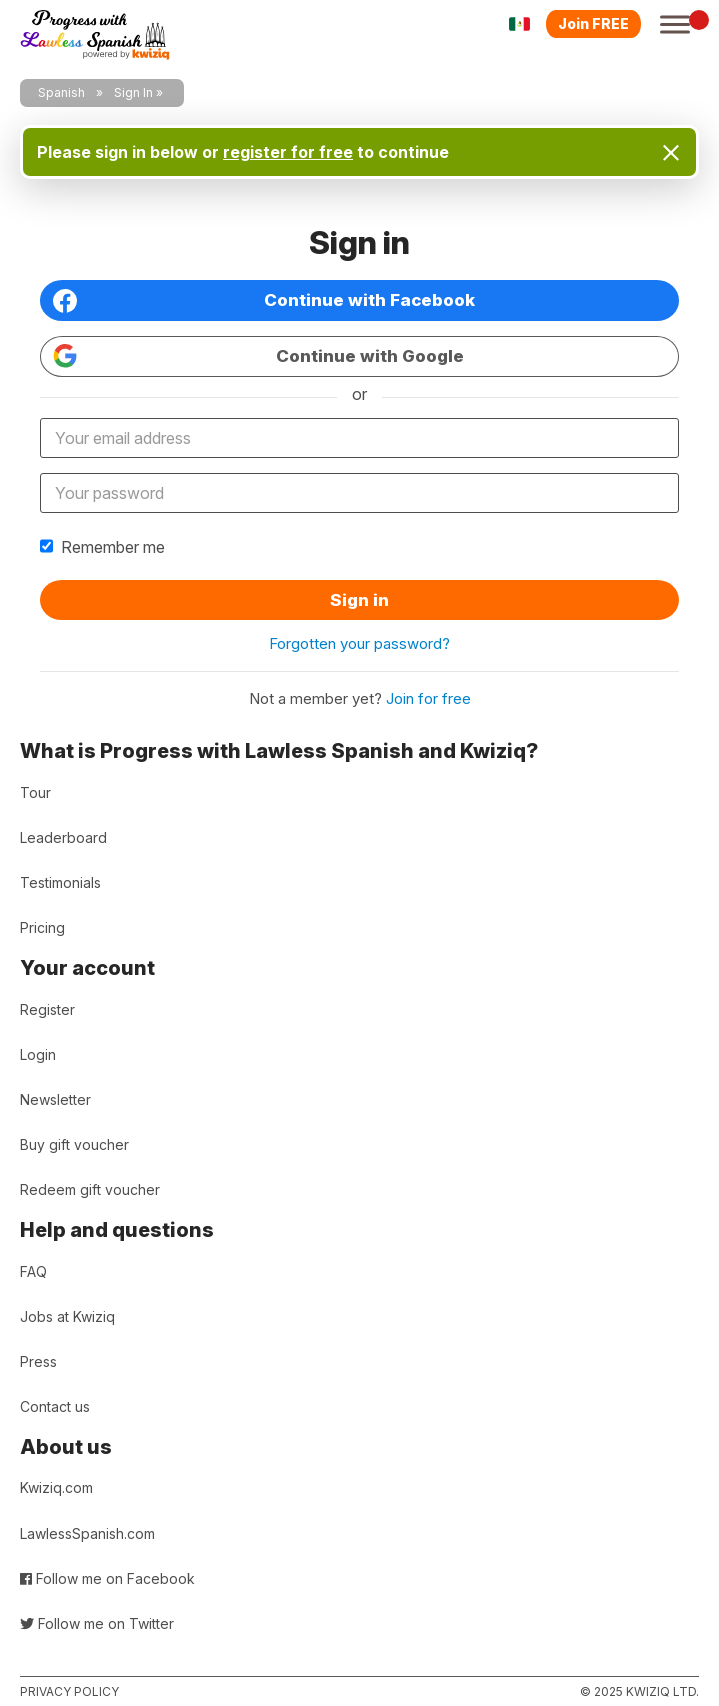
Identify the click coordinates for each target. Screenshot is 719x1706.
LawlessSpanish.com (87, 1533)
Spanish (61, 92)
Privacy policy (69, 1691)
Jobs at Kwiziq (67, 1316)
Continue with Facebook (264, 301)
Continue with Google (258, 356)
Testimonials (60, 882)
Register (47, 1009)
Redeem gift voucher (90, 1189)
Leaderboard (63, 837)
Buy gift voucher (74, 1144)
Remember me (102, 547)
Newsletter (55, 1099)
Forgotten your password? (359, 643)
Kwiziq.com (56, 1487)
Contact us (55, 1406)
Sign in (359, 600)
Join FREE (593, 23)
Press (38, 1361)
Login (38, 1054)
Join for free (428, 698)
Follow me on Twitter (97, 1623)
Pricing (42, 927)
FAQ (33, 1271)
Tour (35, 792)
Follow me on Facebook (107, 1578)
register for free (288, 152)
